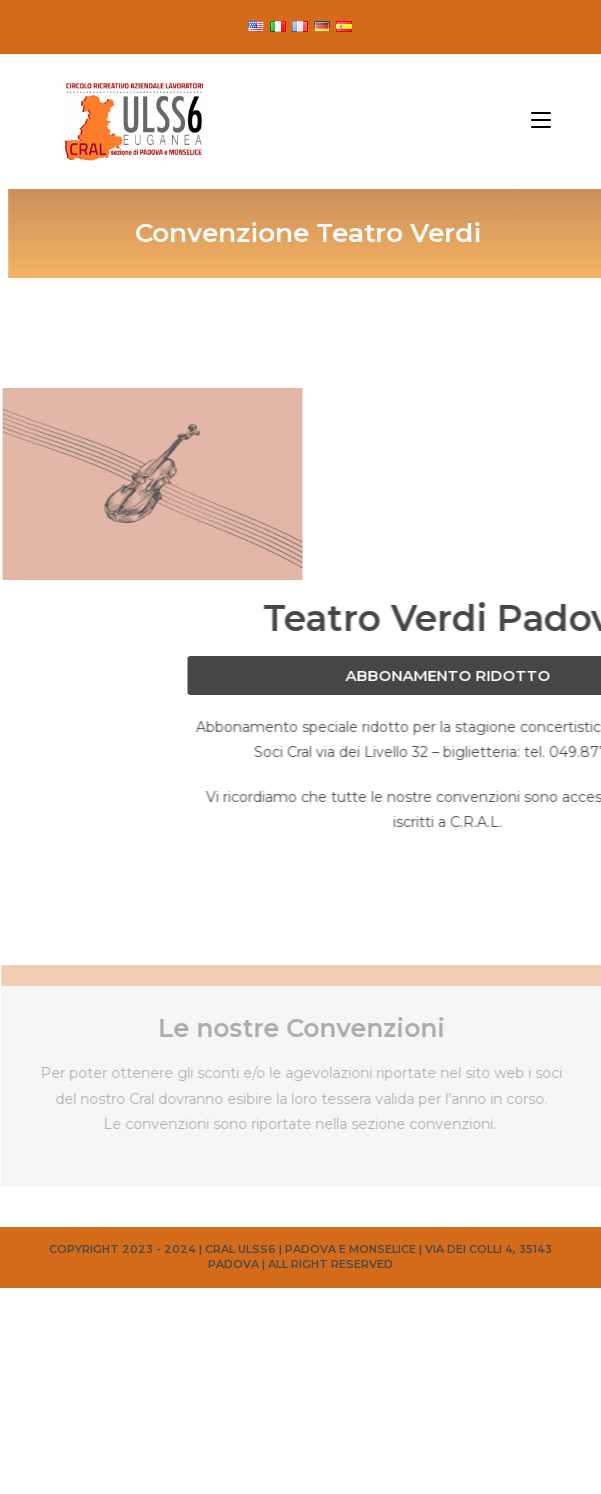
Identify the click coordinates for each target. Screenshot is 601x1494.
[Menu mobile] (541, 121)
